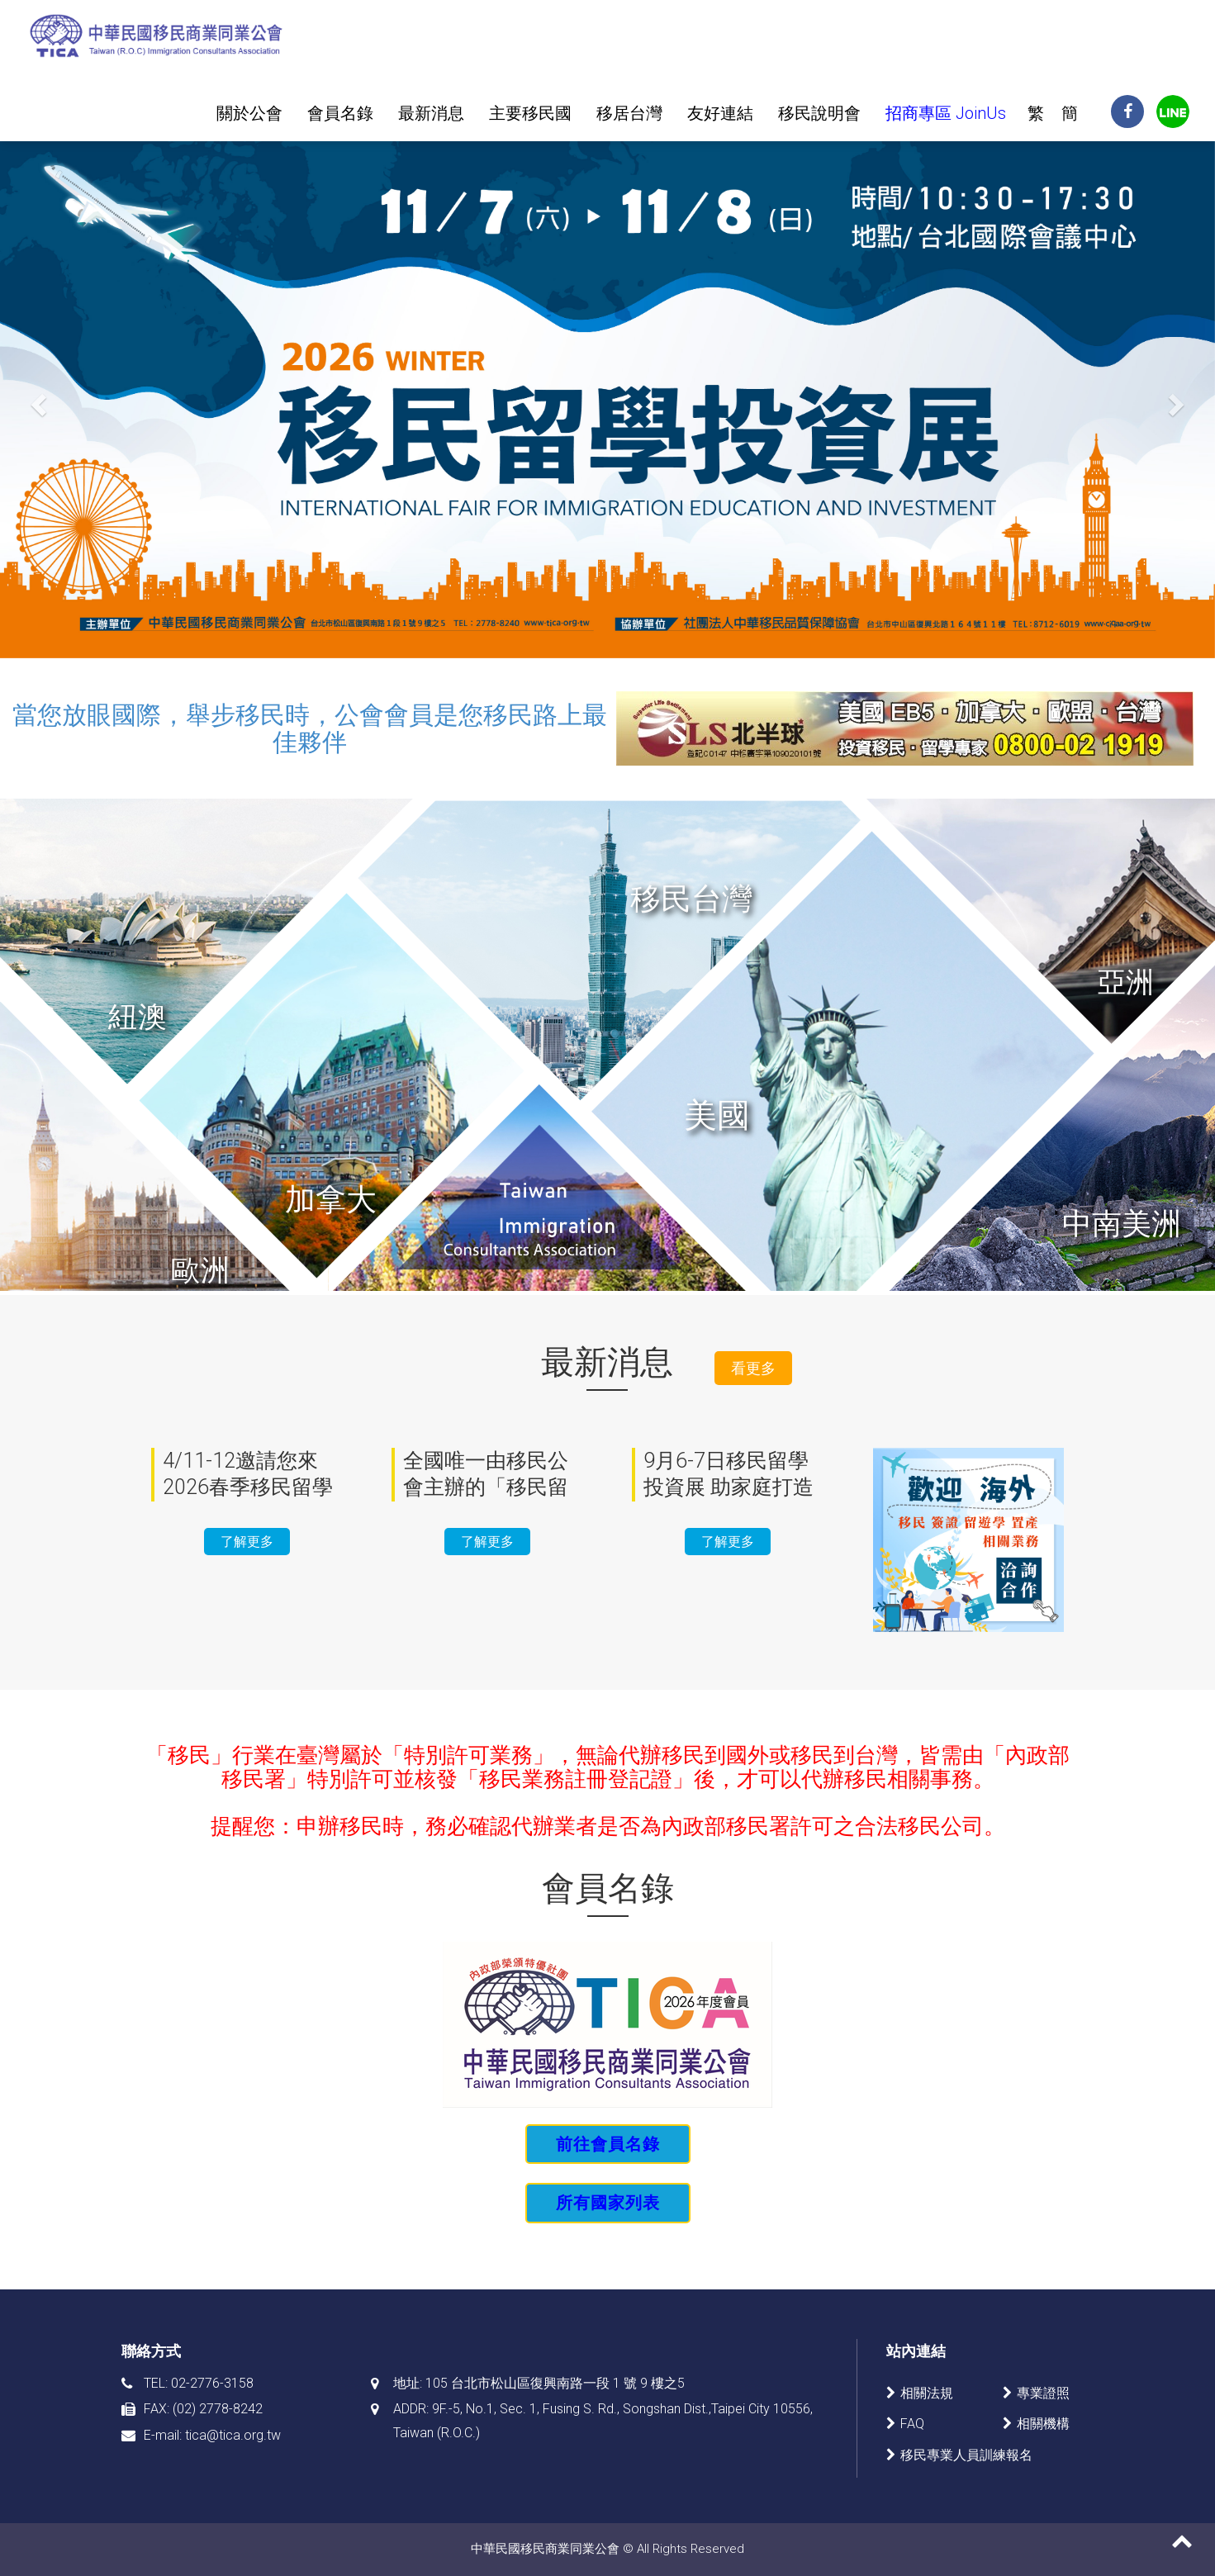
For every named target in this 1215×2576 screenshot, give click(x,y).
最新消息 (431, 113)
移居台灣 (629, 113)
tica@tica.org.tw (233, 2435)
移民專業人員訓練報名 (966, 2455)
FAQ (912, 2423)
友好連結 (720, 113)
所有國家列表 (608, 2203)
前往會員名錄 (608, 2144)
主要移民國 (530, 113)
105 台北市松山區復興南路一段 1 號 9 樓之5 (555, 2383)
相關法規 (926, 2393)
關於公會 (249, 113)
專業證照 (1043, 2393)
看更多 (753, 1368)
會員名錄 (340, 113)
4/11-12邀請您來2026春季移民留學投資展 (248, 1487)
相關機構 (1043, 2423)
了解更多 (247, 1541)
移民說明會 (819, 113)
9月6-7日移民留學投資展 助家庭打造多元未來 (728, 1487)
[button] (91, 399)
